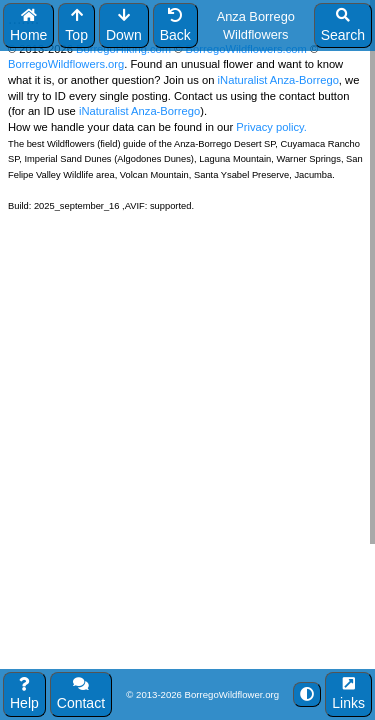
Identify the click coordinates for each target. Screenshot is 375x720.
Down (124, 25)
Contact (81, 694)
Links (348, 694)
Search (343, 25)
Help (24, 694)
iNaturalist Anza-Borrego (278, 80)
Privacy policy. (270, 127)
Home (28, 25)
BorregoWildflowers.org (66, 64)
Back (175, 25)
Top (76, 25)
